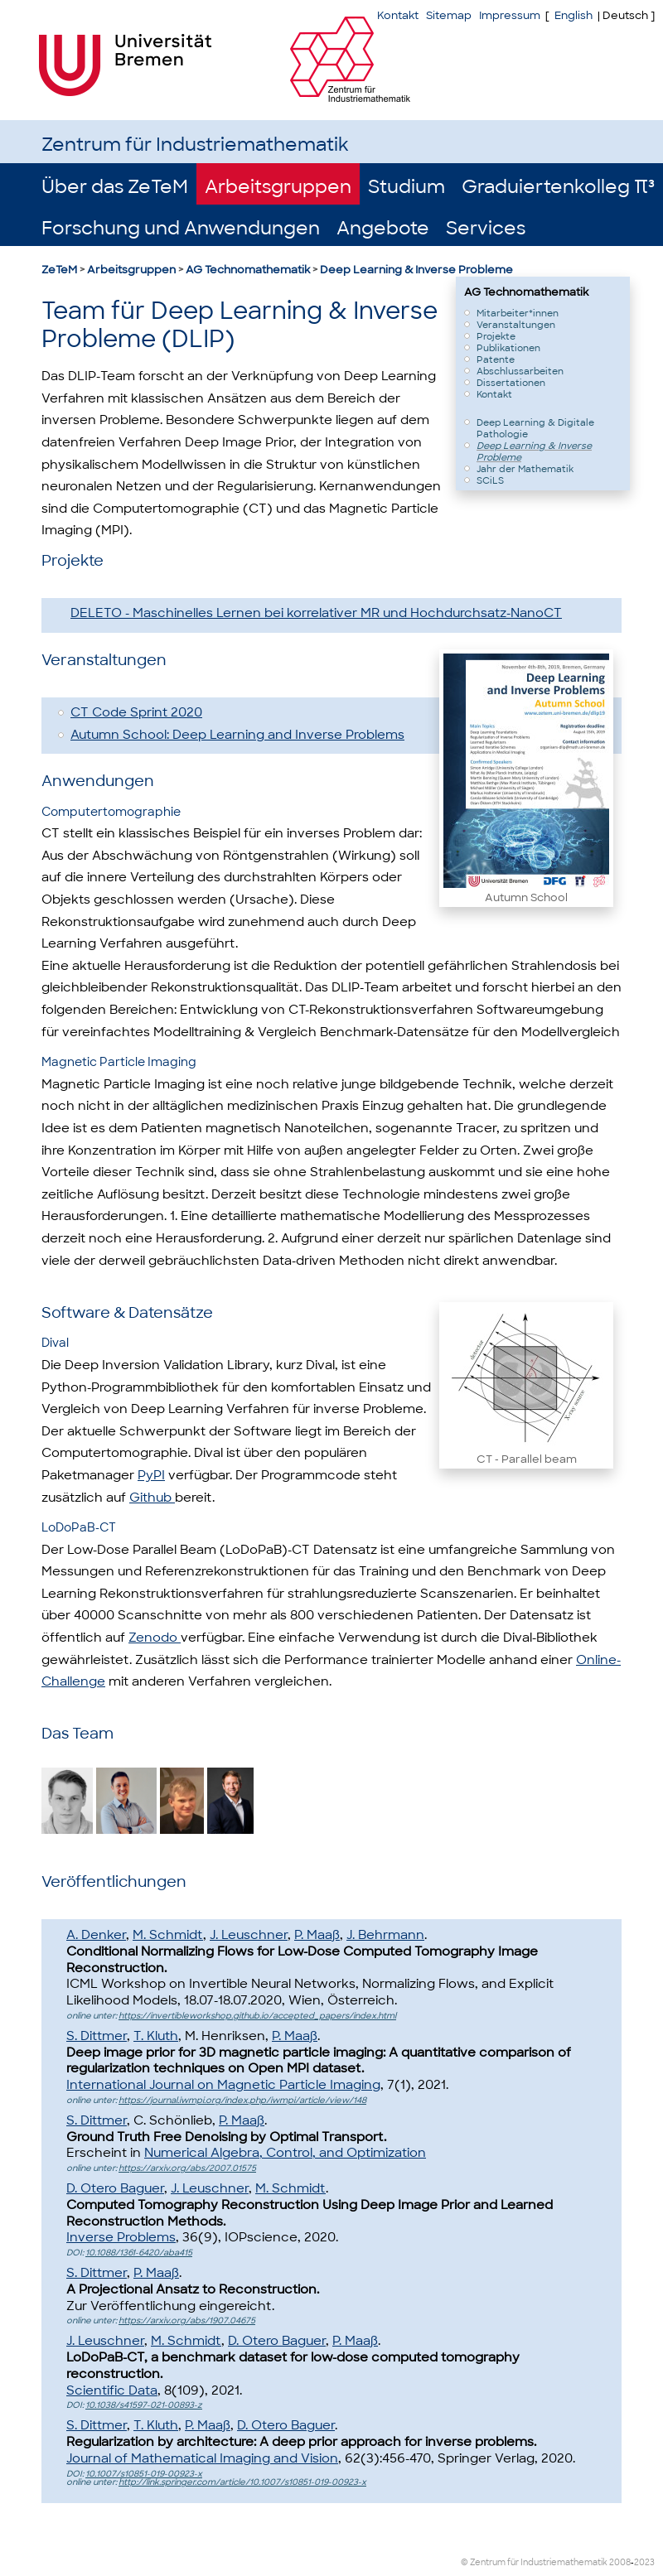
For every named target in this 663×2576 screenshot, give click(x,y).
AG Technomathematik (248, 270)
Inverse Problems (121, 2237)
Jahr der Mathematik (525, 469)
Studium (406, 187)
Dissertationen (511, 382)
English (573, 15)
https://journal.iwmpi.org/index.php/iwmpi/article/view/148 (242, 2100)
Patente (496, 359)
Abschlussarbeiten (520, 371)
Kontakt (398, 15)
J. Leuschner (249, 1935)
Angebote (382, 228)
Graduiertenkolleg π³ (558, 187)
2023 (644, 2562)
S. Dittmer (96, 2036)
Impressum (509, 15)
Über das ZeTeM (114, 187)
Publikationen (508, 348)
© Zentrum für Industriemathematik (534, 2562)
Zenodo (154, 1637)
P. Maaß (317, 1935)
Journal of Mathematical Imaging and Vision (202, 2458)
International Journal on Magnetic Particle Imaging (223, 2085)
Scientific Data (111, 2390)
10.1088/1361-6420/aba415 (138, 2252)
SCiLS (490, 480)
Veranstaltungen (516, 324)
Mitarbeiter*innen (518, 313)
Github (152, 1497)
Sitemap (449, 15)
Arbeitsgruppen (278, 187)
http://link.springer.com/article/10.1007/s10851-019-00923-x (242, 2482)
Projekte (496, 336)
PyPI (151, 1475)
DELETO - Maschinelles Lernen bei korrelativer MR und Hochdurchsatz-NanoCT (316, 613)
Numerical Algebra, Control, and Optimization (285, 2152)
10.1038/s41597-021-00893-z (143, 2405)
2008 (620, 2562)
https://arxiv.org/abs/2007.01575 (187, 2168)
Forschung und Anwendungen (180, 228)
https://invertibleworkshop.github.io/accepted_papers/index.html (257, 2015)
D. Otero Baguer (115, 2188)
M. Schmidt (168, 1935)
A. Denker (96, 1935)
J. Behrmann (385, 1935)
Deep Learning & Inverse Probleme (416, 270)
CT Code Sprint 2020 (136, 712)
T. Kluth (155, 2036)
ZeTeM (59, 270)
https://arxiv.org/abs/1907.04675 (187, 2320)
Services (485, 228)
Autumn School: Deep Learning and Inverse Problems (237, 734)
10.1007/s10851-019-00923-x (143, 2473)
